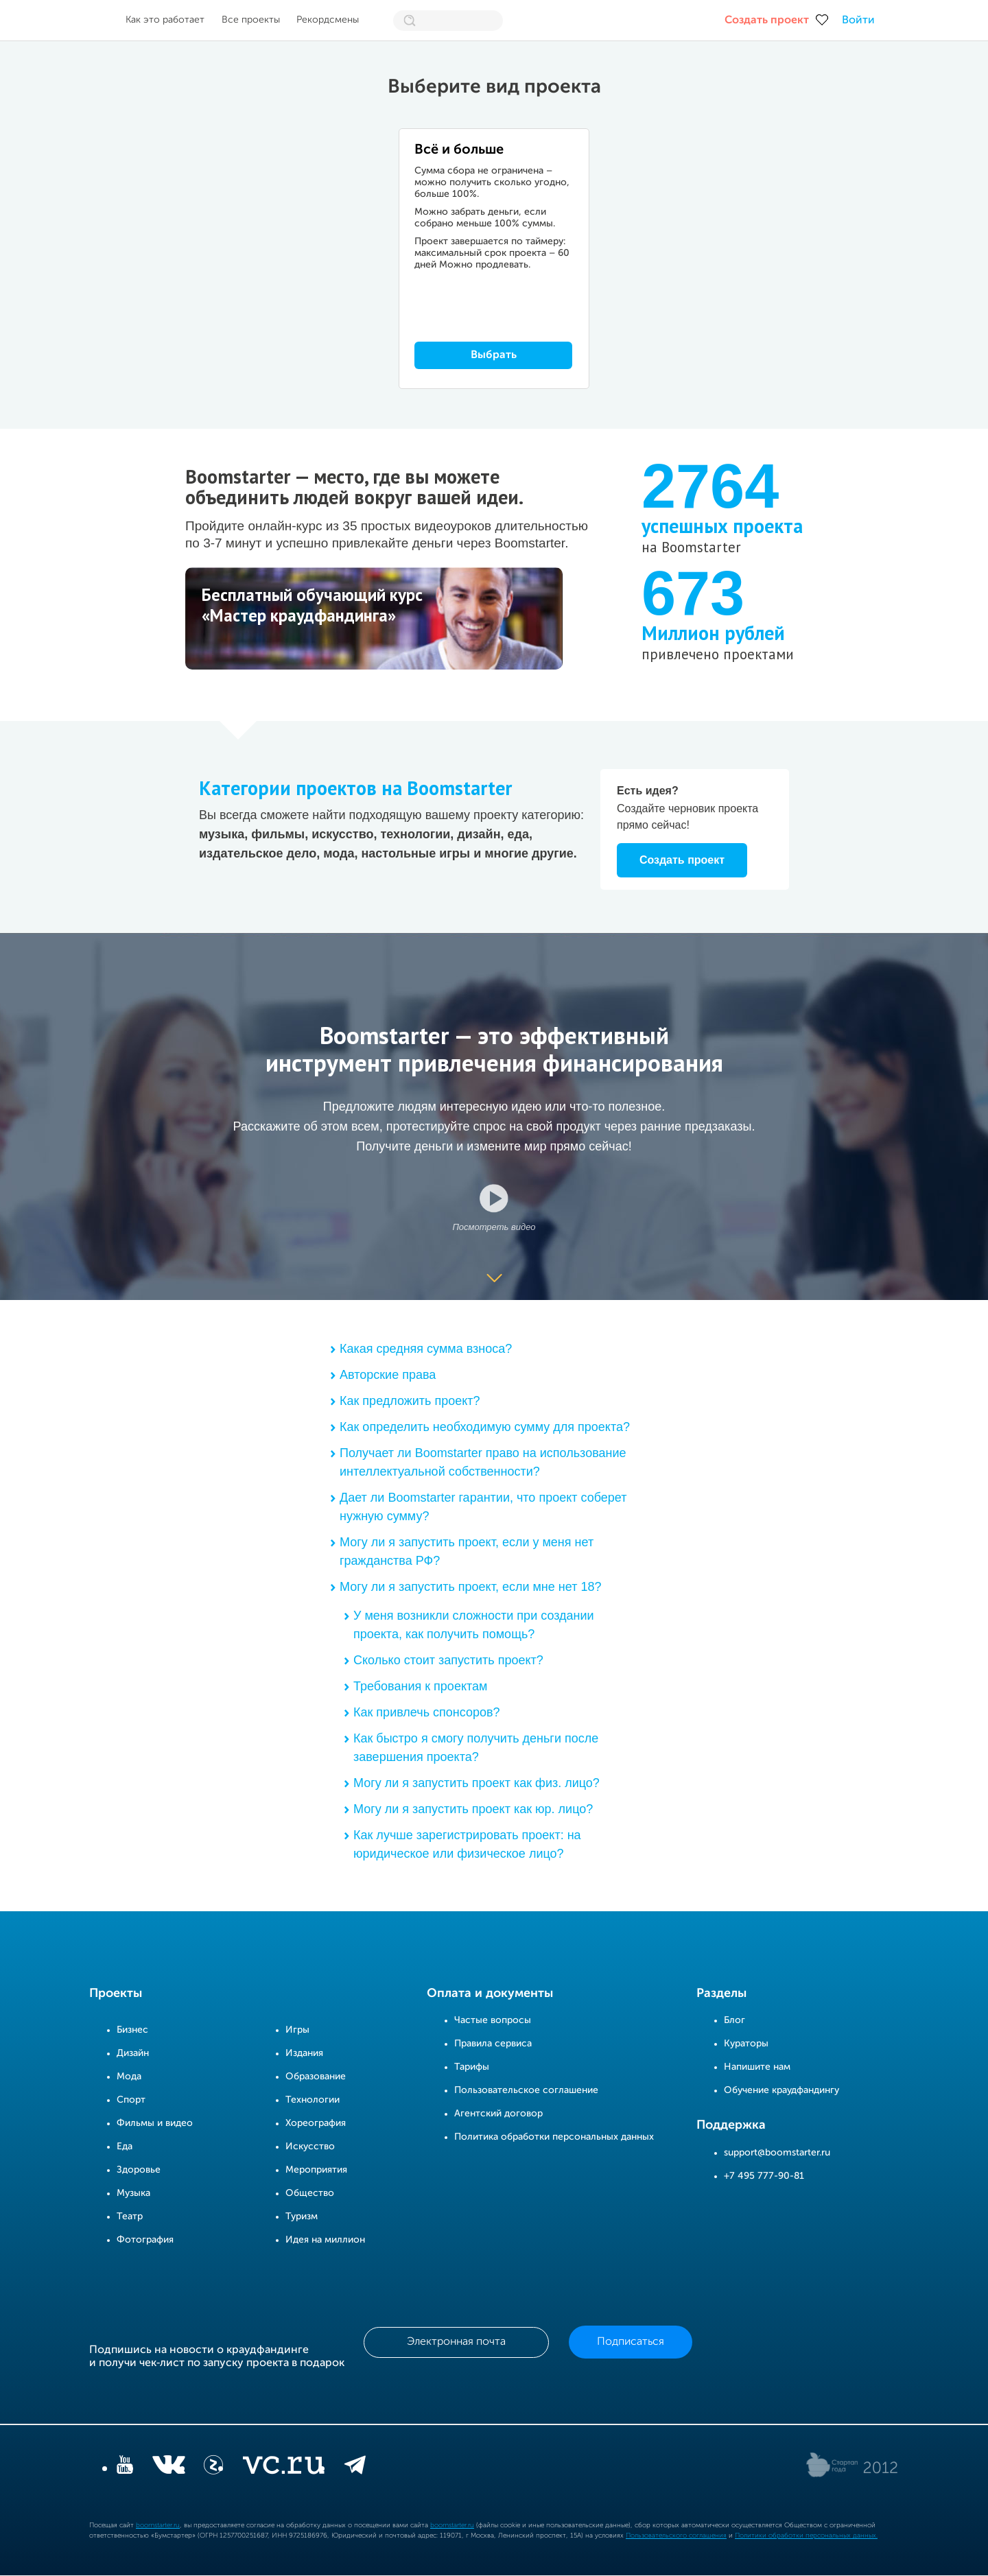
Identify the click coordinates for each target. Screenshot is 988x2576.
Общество (309, 2194)
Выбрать (494, 355)
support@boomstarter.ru (777, 2153)
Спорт (131, 2100)
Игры (297, 2030)
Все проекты (251, 20)
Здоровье (139, 2170)
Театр (130, 2217)
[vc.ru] (283, 2468)
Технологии (312, 2100)
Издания (304, 2054)
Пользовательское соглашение (526, 2091)
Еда (124, 2147)
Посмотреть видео (493, 1227)
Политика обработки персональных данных (554, 2137)
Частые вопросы (492, 2021)
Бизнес (132, 2030)
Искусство (310, 2147)
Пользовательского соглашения (676, 2536)
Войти (858, 20)
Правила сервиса (493, 2044)
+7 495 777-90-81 (764, 2176)
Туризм (301, 2217)
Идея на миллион (325, 2240)
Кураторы (746, 2044)
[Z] (213, 2468)
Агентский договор (498, 2114)
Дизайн (133, 2054)
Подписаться (630, 2342)
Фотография (145, 2240)
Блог (734, 2021)
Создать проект (767, 20)
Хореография (315, 2124)
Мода (129, 2077)
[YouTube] (125, 2468)
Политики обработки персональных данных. (806, 2536)
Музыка (133, 2194)
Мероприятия (316, 2170)
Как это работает (165, 20)
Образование (315, 2077)
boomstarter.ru (158, 2525)
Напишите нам (757, 2067)
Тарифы (471, 2067)
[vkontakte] (168, 2468)
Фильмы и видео (155, 2124)
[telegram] (355, 2468)
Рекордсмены (327, 20)
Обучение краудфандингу (781, 2091)
